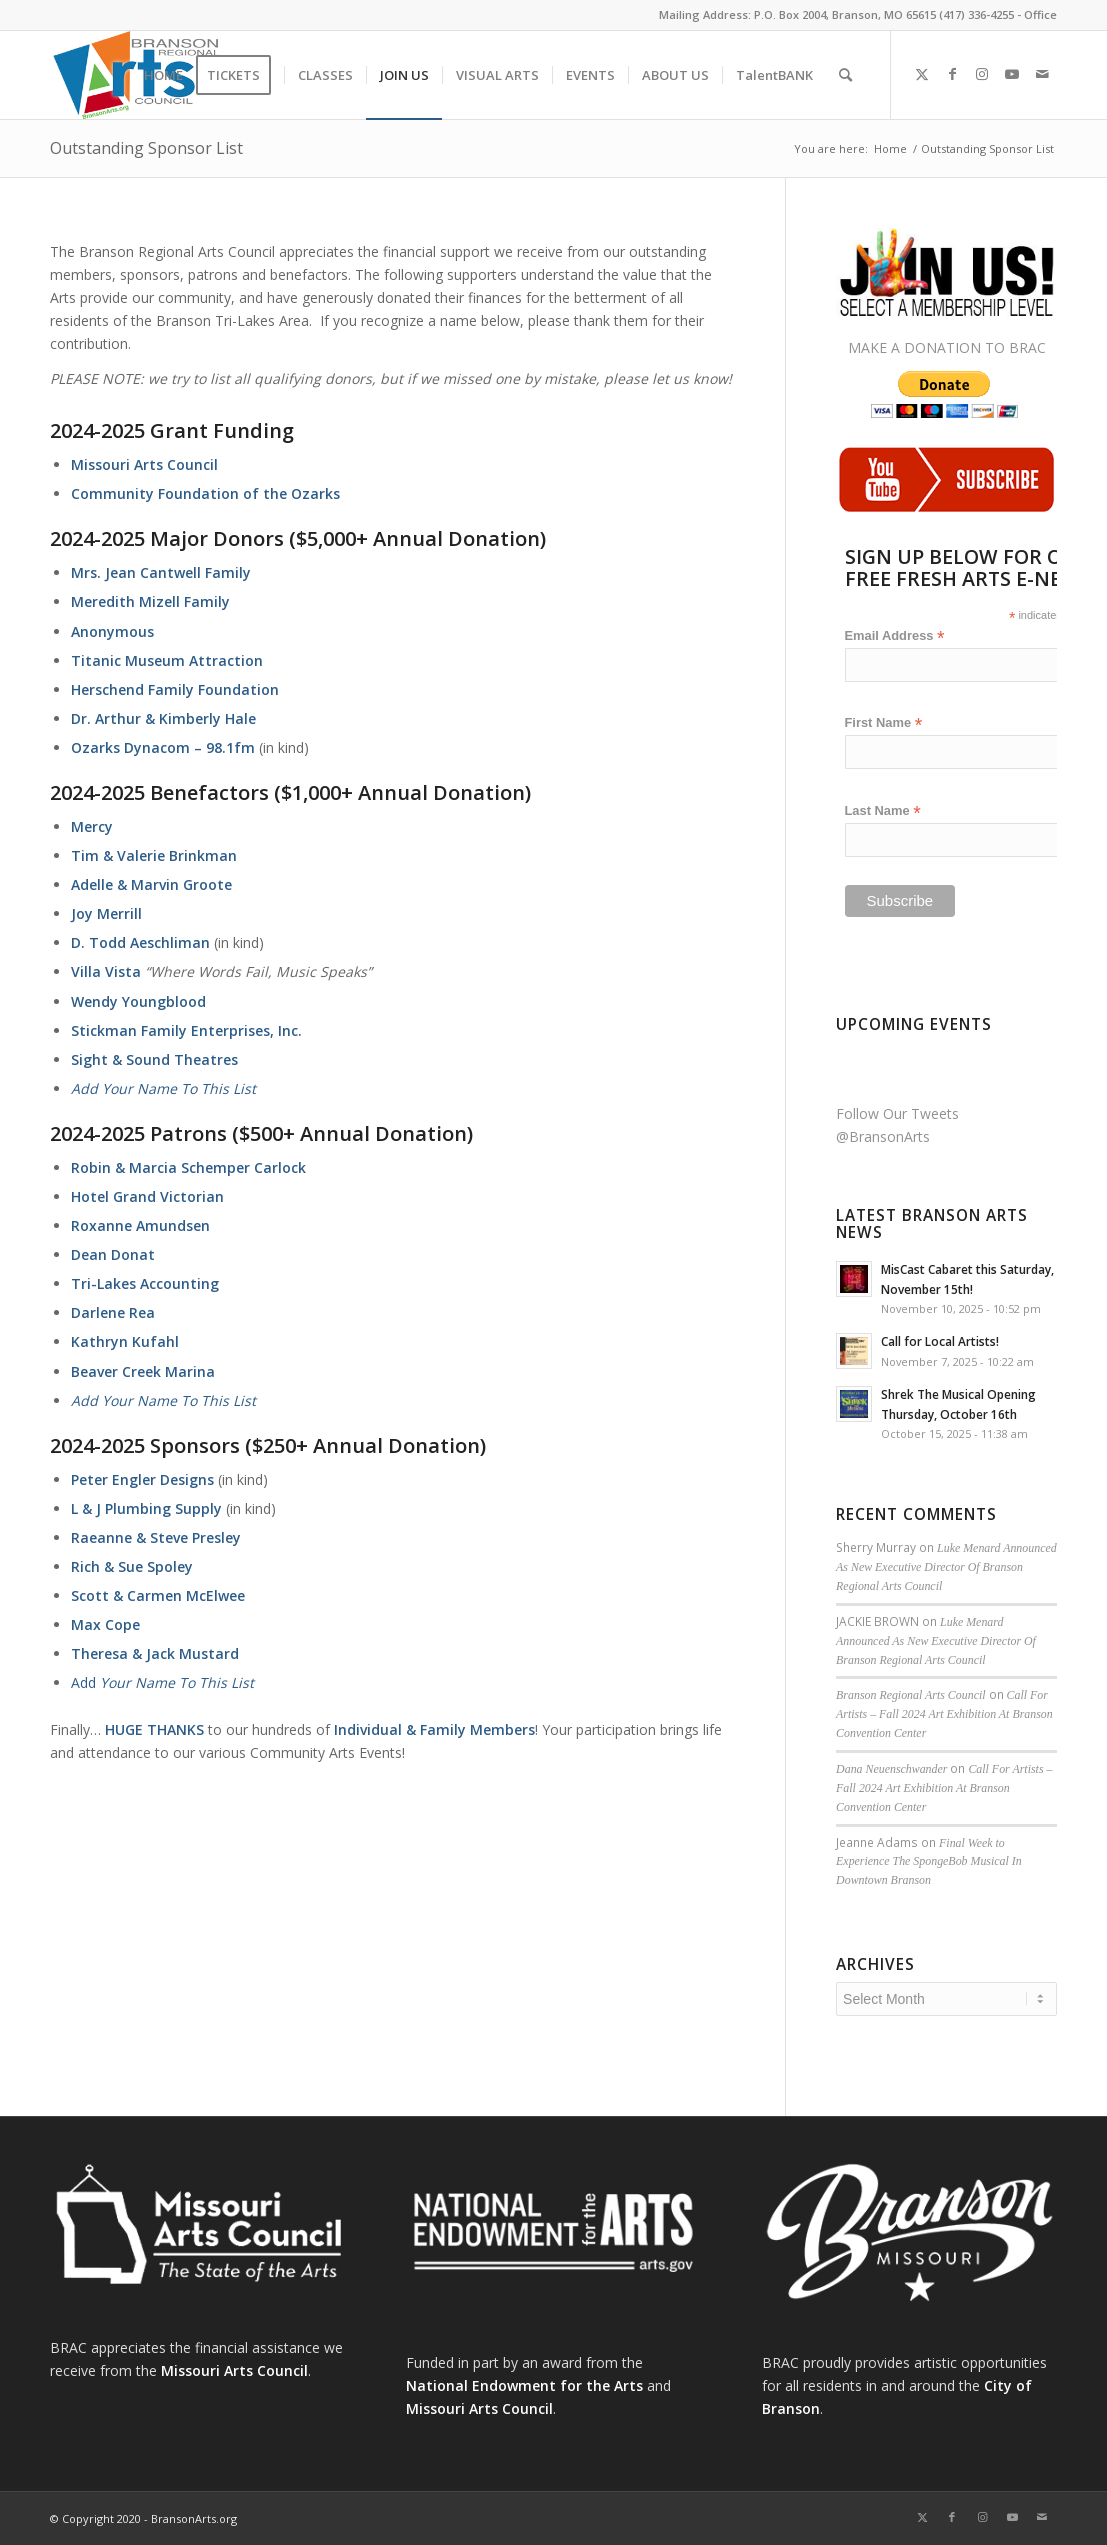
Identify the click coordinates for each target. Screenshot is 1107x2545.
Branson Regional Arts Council (910, 1695)
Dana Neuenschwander (891, 1769)
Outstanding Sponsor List (146, 148)
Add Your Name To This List (163, 1088)
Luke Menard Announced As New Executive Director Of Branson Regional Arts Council (946, 1567)
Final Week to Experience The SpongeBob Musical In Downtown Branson (929, 1862)
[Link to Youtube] (1012, 74)
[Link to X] (922, 74)
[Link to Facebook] (952, 74)
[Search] (845, 75)
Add (162, 1682)
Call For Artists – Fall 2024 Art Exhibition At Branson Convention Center (944, 1714)
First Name (884, 723)
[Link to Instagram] (982, 74)
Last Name (883, 811)
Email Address (895, 636)
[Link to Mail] (1042, 74)
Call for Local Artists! (940, 1341)
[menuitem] (163, 75)
